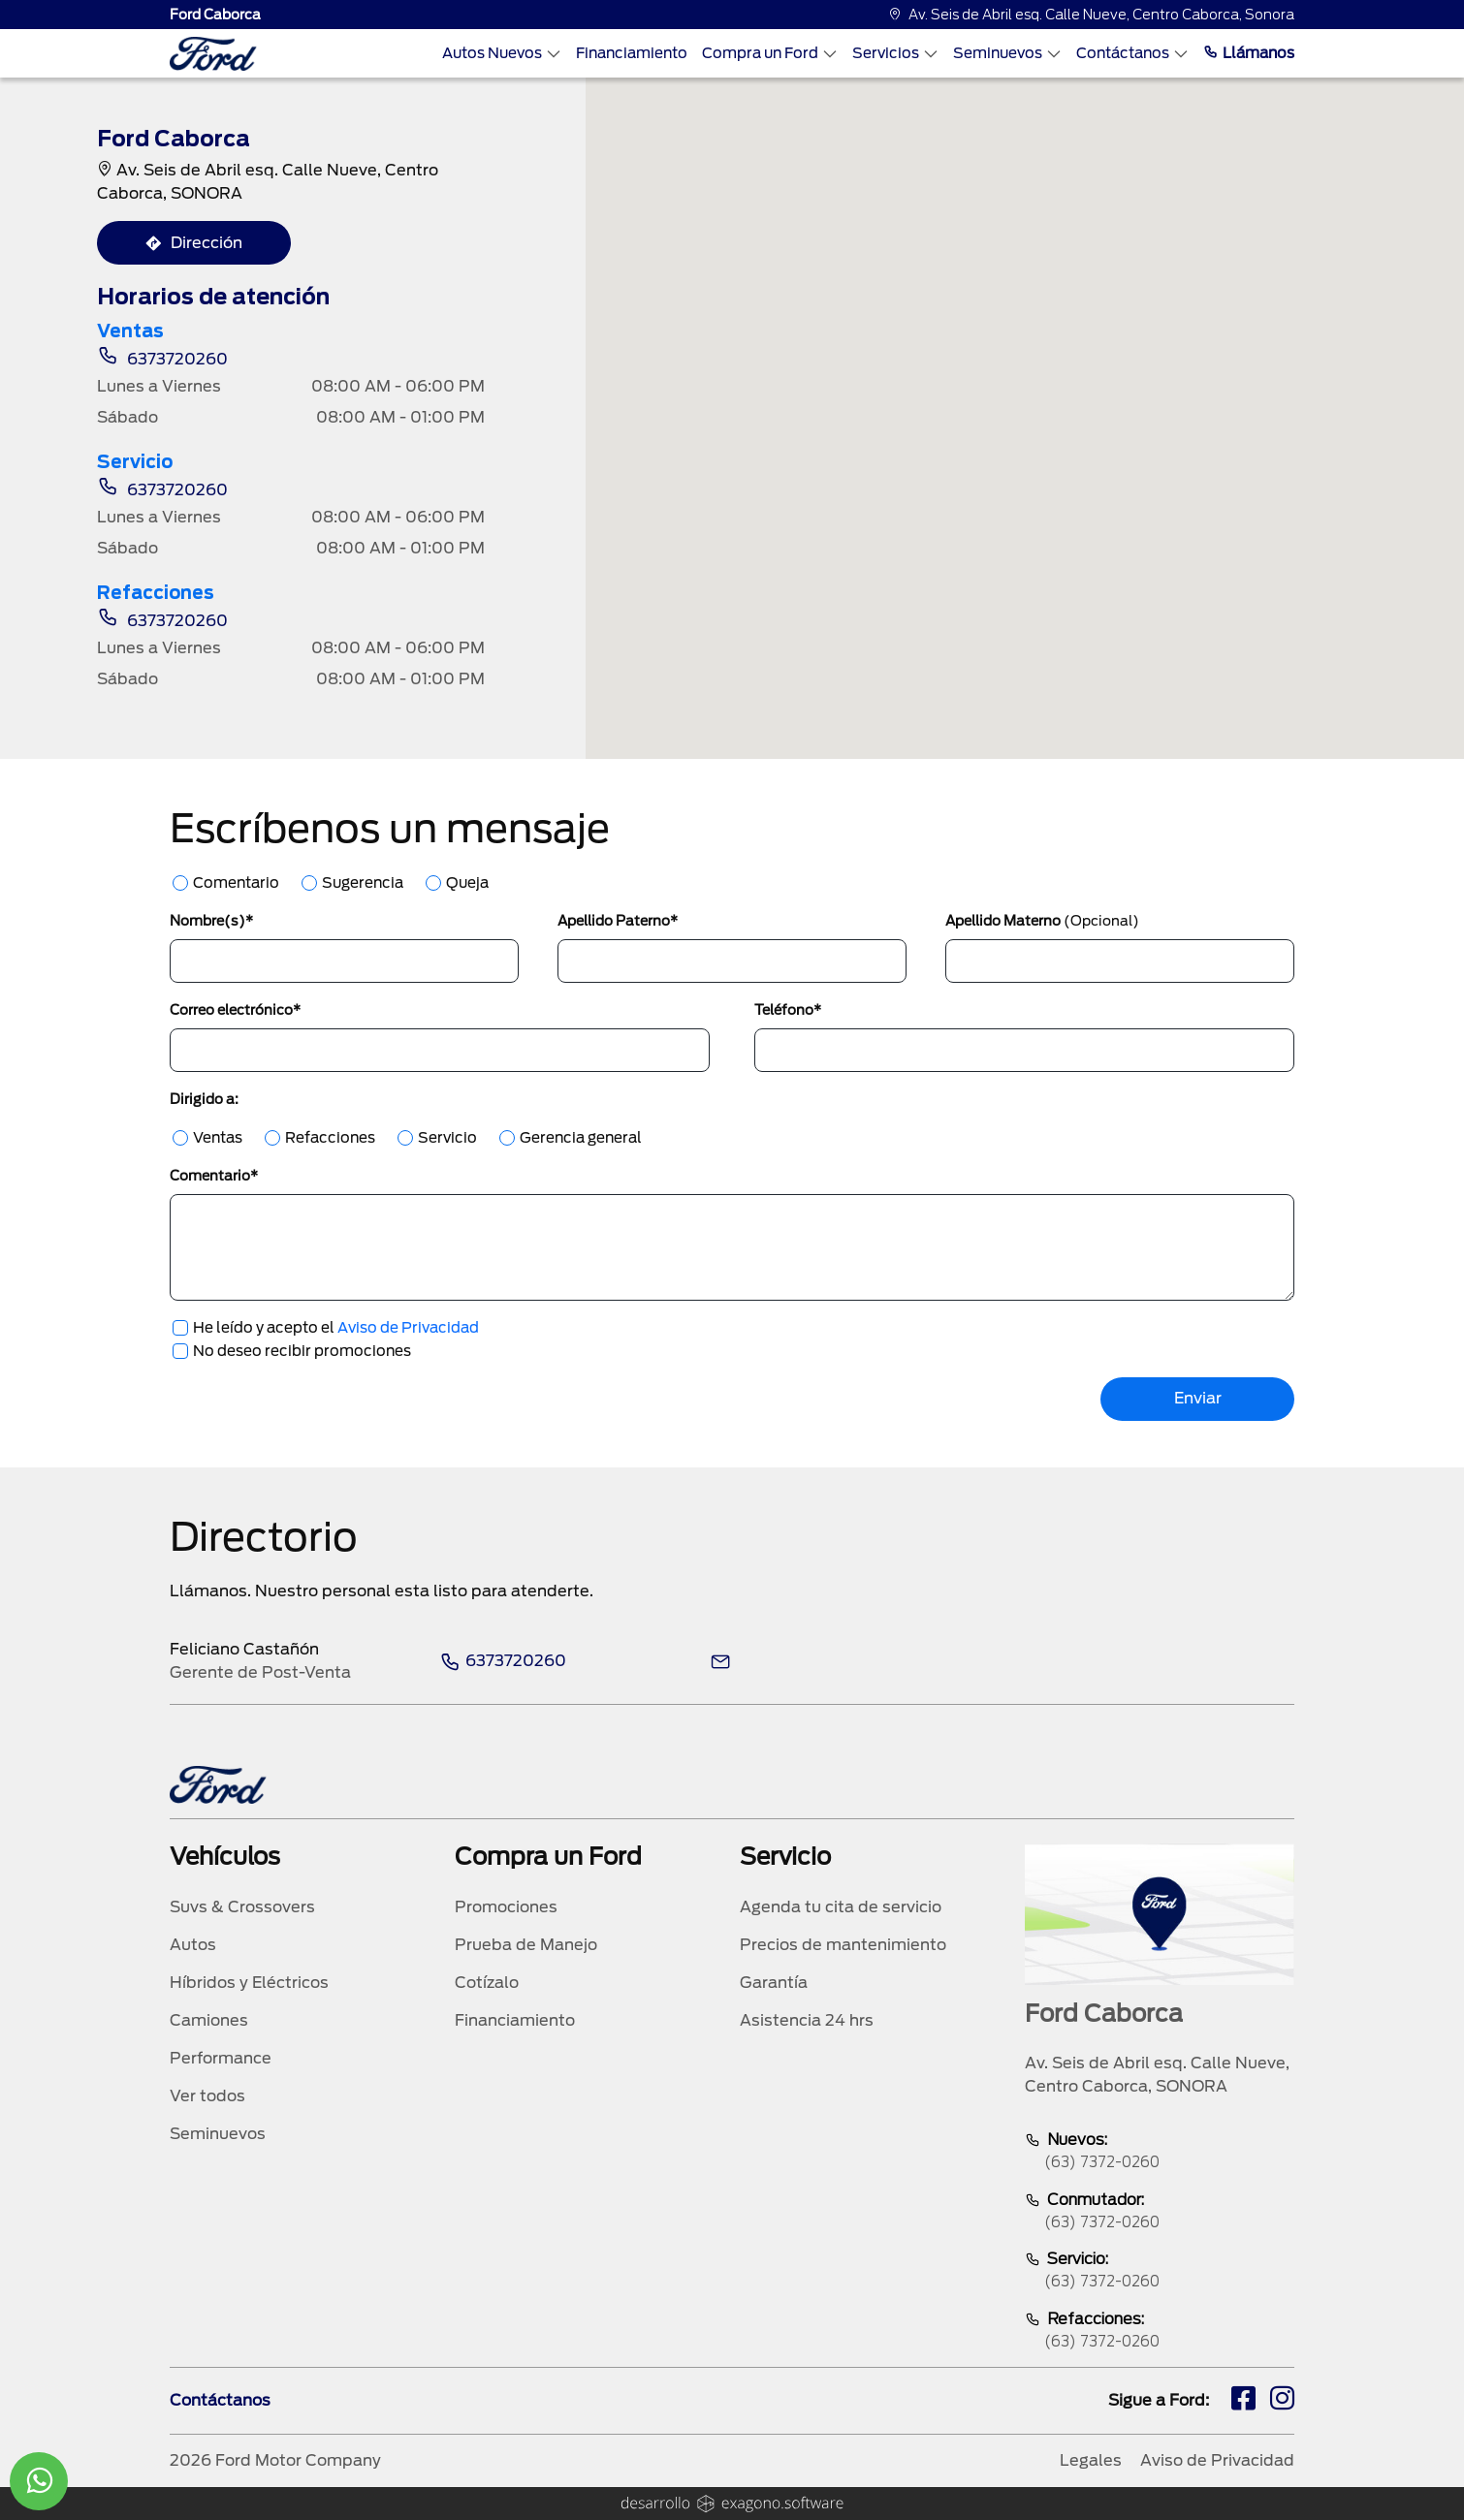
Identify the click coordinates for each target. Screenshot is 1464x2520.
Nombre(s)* (211, 921)
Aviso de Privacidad (408, 1328)
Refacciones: (1159, 2331)
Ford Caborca (215, 14)
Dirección (193, 243)
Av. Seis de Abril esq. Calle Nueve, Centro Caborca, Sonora (1091, 14)
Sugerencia (362, 883)
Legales (1091, 2460)
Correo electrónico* (235, 1010)
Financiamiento (631, 53)
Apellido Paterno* (617, 921)
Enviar (1198, 1398)
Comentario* (214, 1175)
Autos (193, 1945)
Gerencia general (581, 1138)
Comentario (236, 883)
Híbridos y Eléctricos (249, 1982)
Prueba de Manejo (526, 1945)
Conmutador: (1159, 2212)
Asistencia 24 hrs (807, 2020)
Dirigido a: (204, 1099)
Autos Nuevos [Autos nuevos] (501, 53)
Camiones (209, 2020)
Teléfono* (787, 1010)
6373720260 (162, 359)
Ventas (217, 1138)
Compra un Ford (770, 53)
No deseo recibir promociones (302, 1351)
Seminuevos (1007, 53)
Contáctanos (1132, 53)
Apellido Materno (1042, 921)
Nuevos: (1159, 2152)
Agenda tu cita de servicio (840, 1907)
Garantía (774, 1982)
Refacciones (330, 1138)
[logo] (213, 54)
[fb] (1243, 2400)
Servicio (447, 1138)
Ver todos (207, 2096)
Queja (467, 883)
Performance (220, 2058)
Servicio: (1159, 2271)
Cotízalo (487, 1982)
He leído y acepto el (336, 1328)
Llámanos (1248, 53)
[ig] (1282, 2400)
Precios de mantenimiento (843, 1945)
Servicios (895, 53)
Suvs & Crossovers (242, 1907)
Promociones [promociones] (506, 1907)
